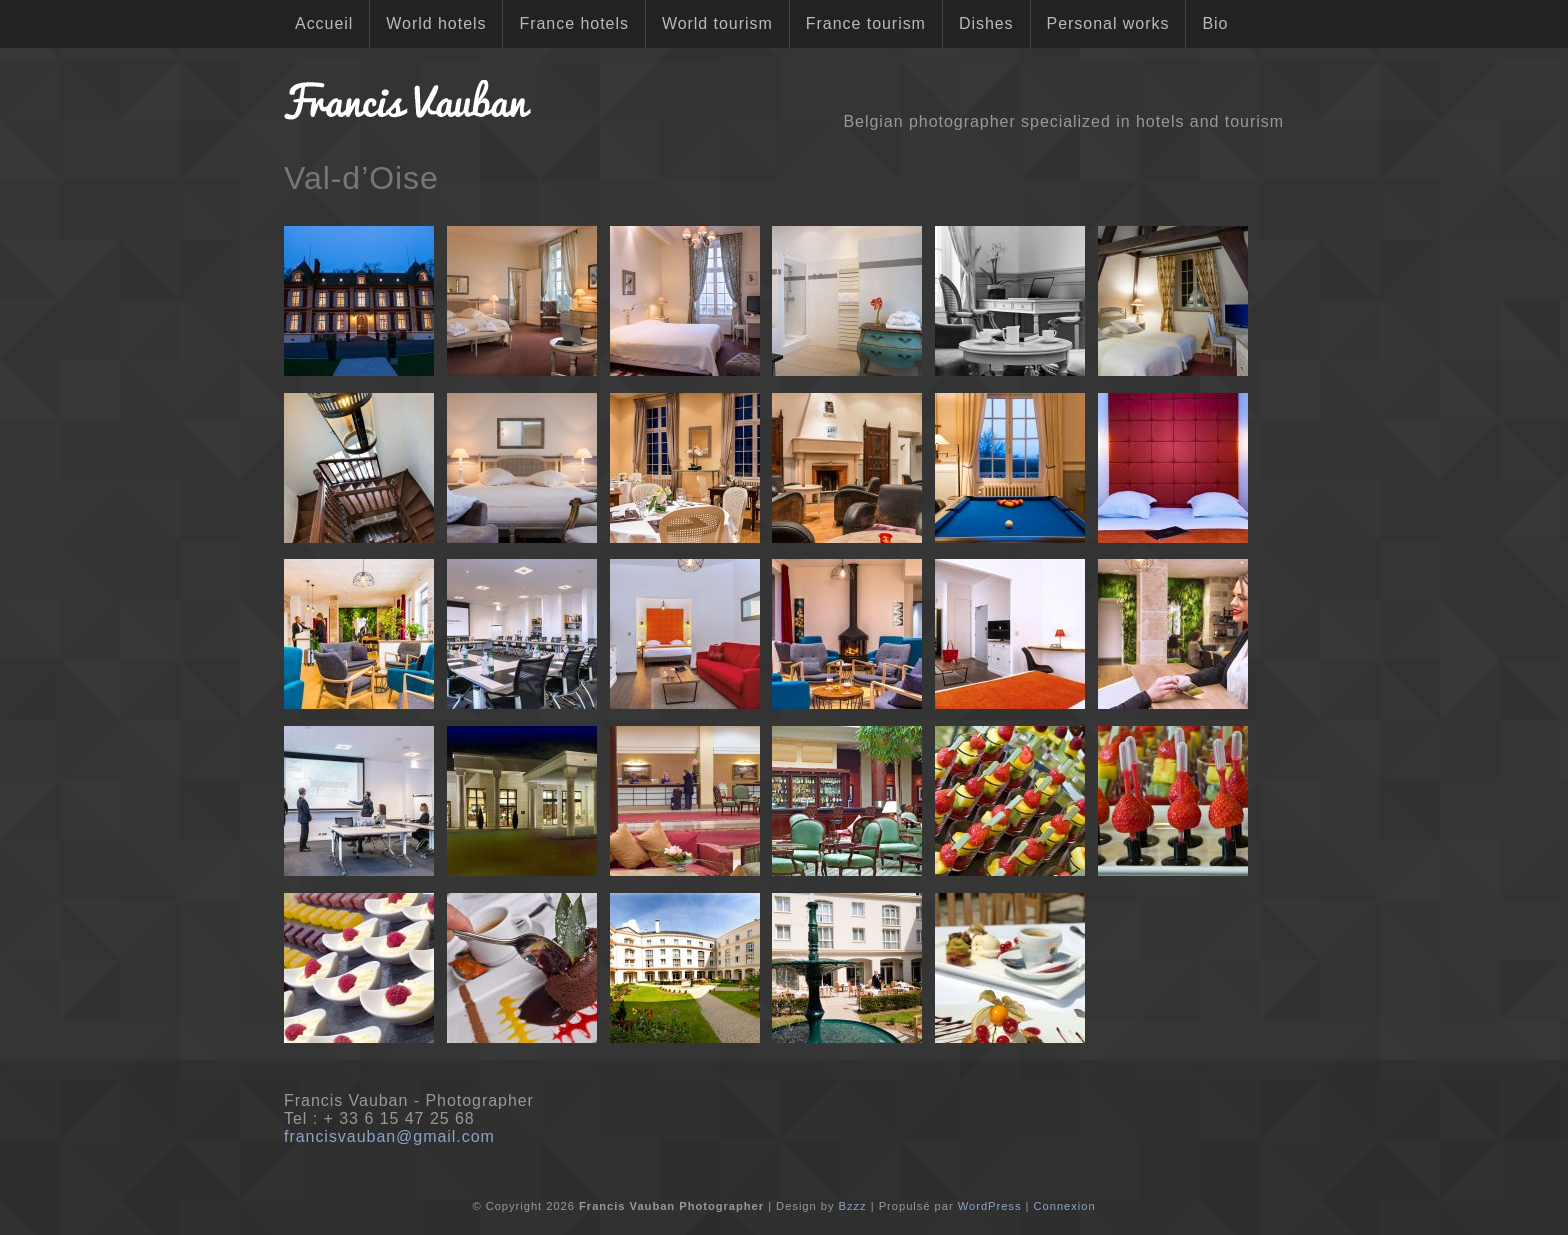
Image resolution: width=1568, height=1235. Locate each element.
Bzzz (853, 1206)
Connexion (1064, 1206)
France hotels (573, 23)
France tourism (866, 23)
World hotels (436, 23)
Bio (1215, 23)
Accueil (324, 23)
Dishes (986, 23)
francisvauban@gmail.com (389, 1136)
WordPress (990, 1206)
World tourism (717, 23)
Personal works (1108, 23)
